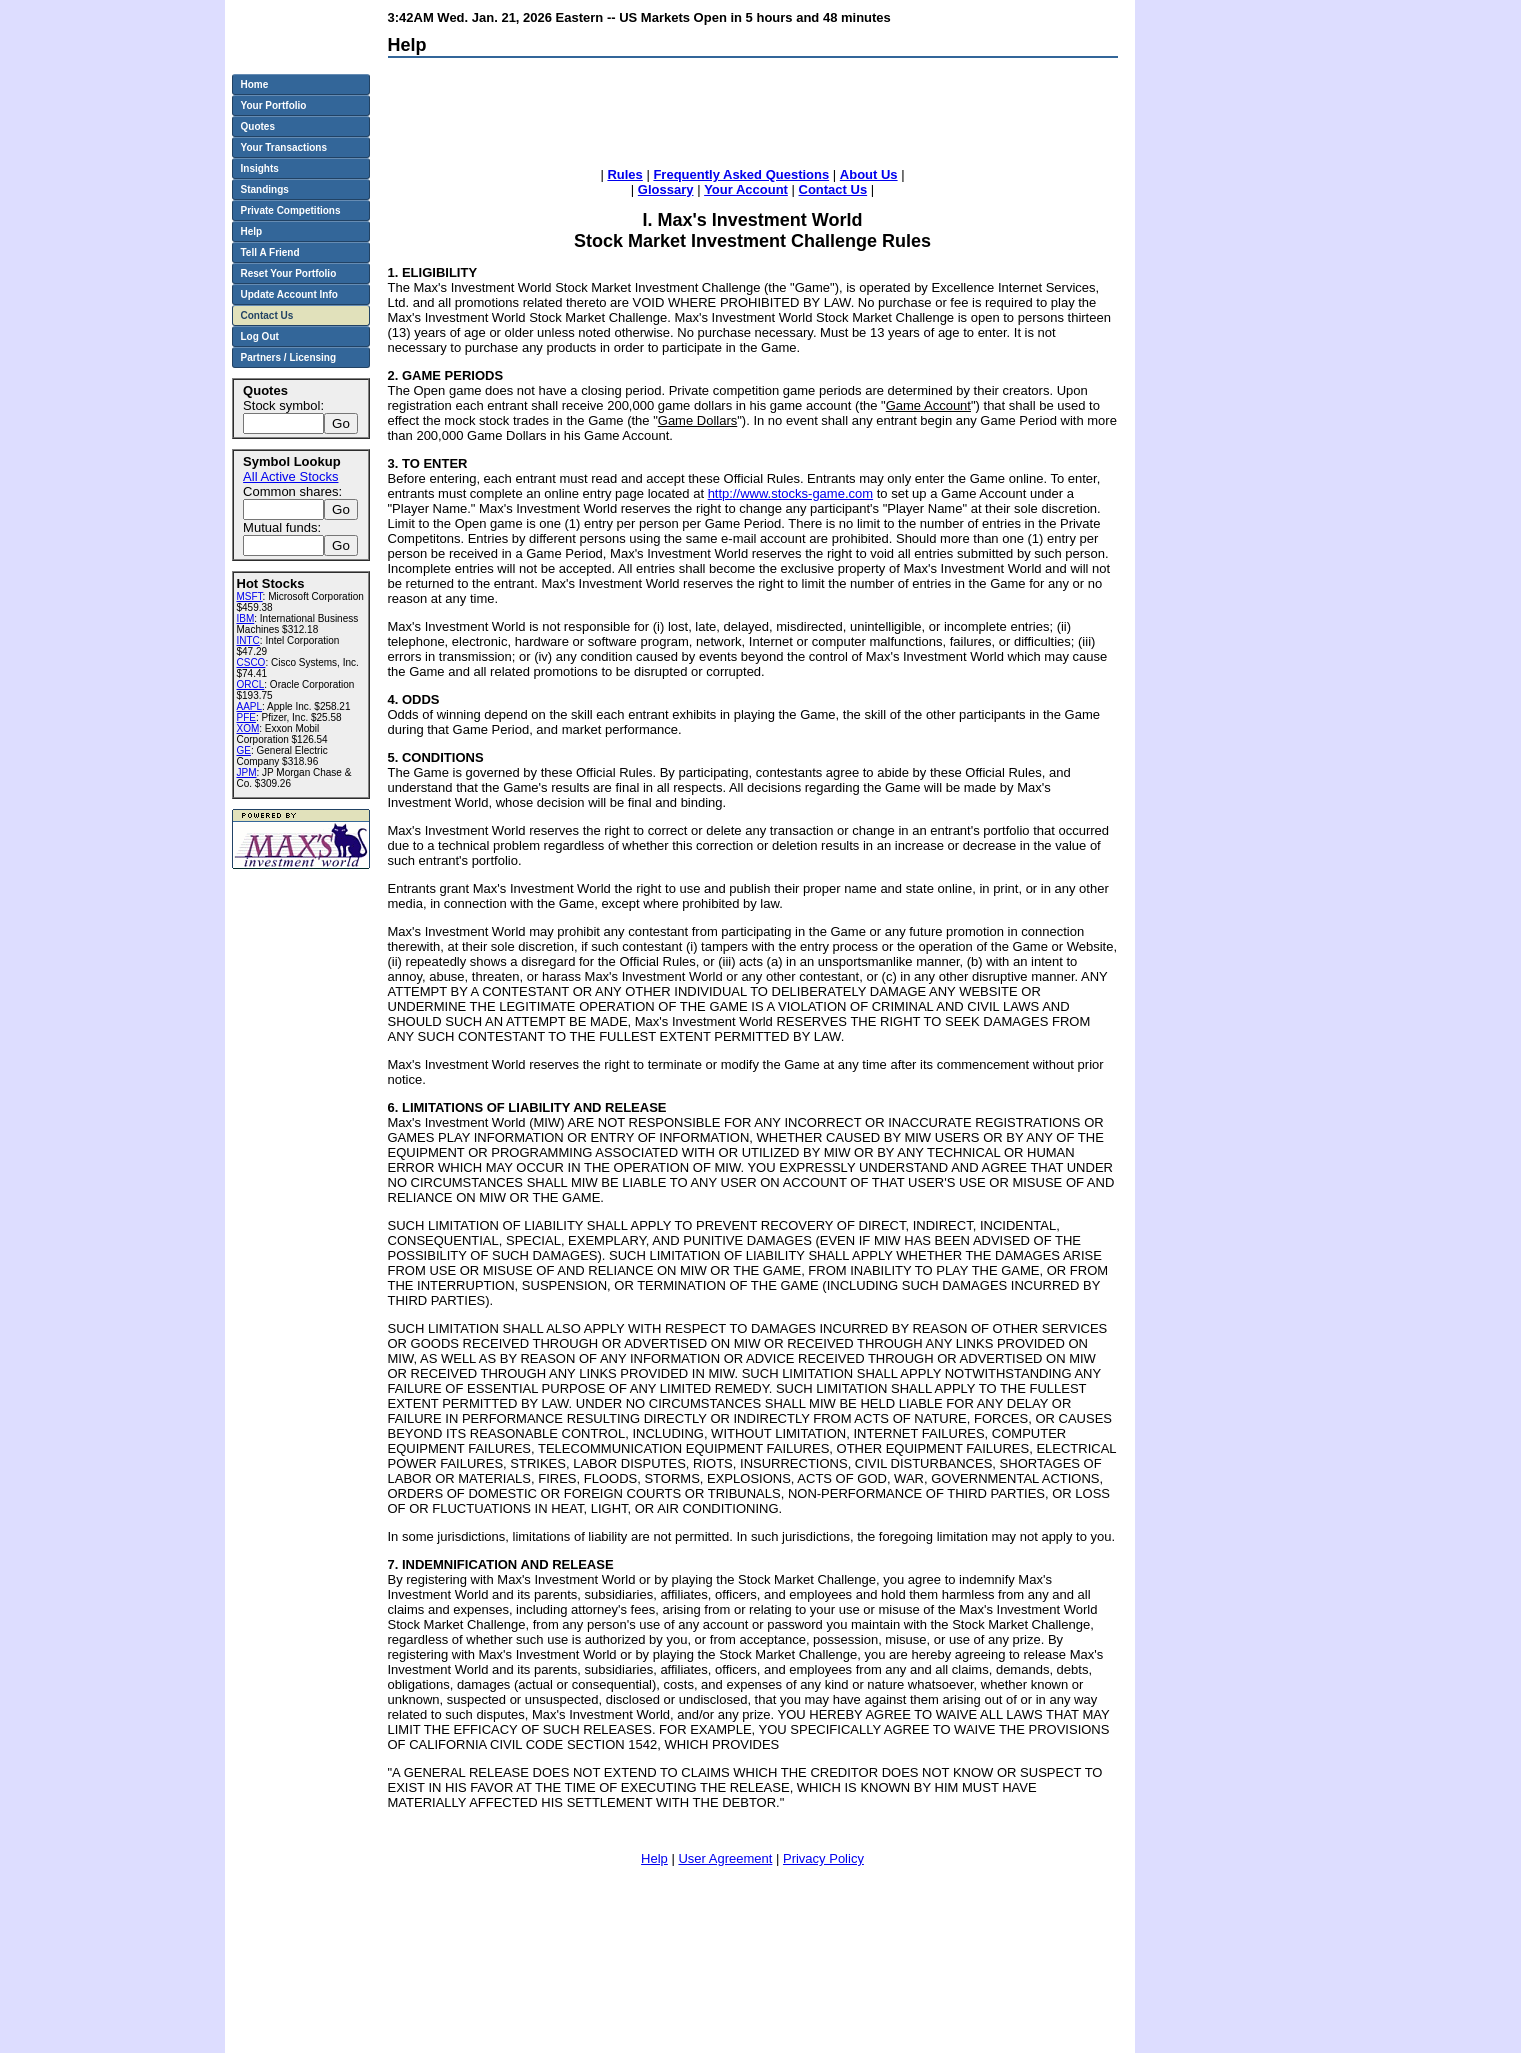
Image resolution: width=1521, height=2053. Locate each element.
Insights (260, 168)
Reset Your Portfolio (289, 273)
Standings (265, 189)
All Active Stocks (290, 476)
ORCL (251, 684)
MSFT (250, 596)
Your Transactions (284, 147)
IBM (246, 618)
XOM (248, 728)
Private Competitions (291, 210)
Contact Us (267, 315)
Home (255, 84)
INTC (248, 640)
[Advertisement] (752, 117)
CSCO (251, 662)
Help (654, 1858)
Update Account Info (289, 294)
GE (244, 750)
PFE (246, 717)
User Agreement (725, 1858)
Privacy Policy (823, 1858)
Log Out (260, 336)
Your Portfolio (274, 105)
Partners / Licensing (289, 357)
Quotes (258, 126)
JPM (247, 772)
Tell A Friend (270, 252)
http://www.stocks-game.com (790, 493)
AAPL (250, 706)
